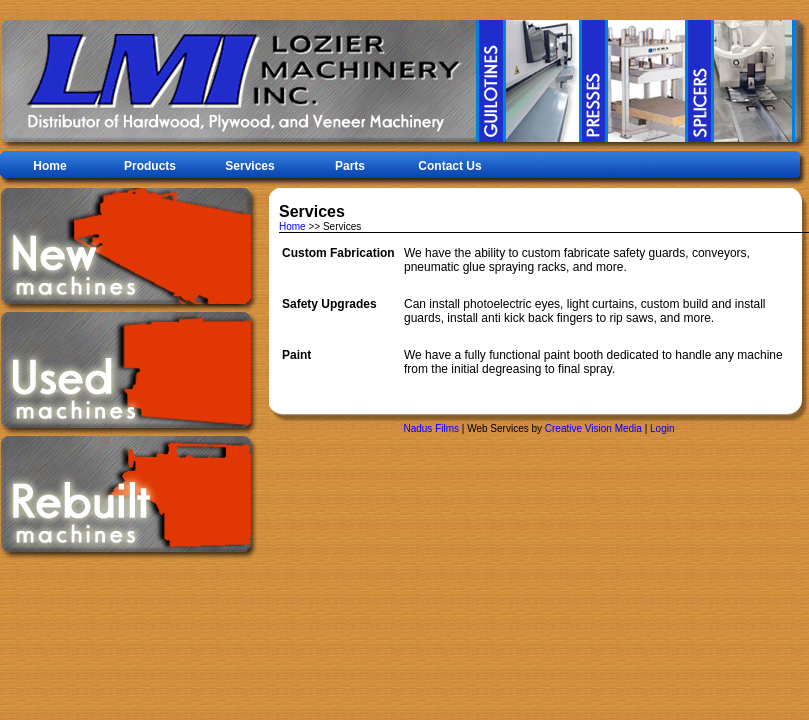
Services (249, 166)
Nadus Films (431, 428)
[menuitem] (250, 166)
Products (150, 166)
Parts (350, 166)
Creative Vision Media (593, 428)
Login (662, 428)
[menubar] (250, 168)
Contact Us (449, 166)
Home (49, 166)
